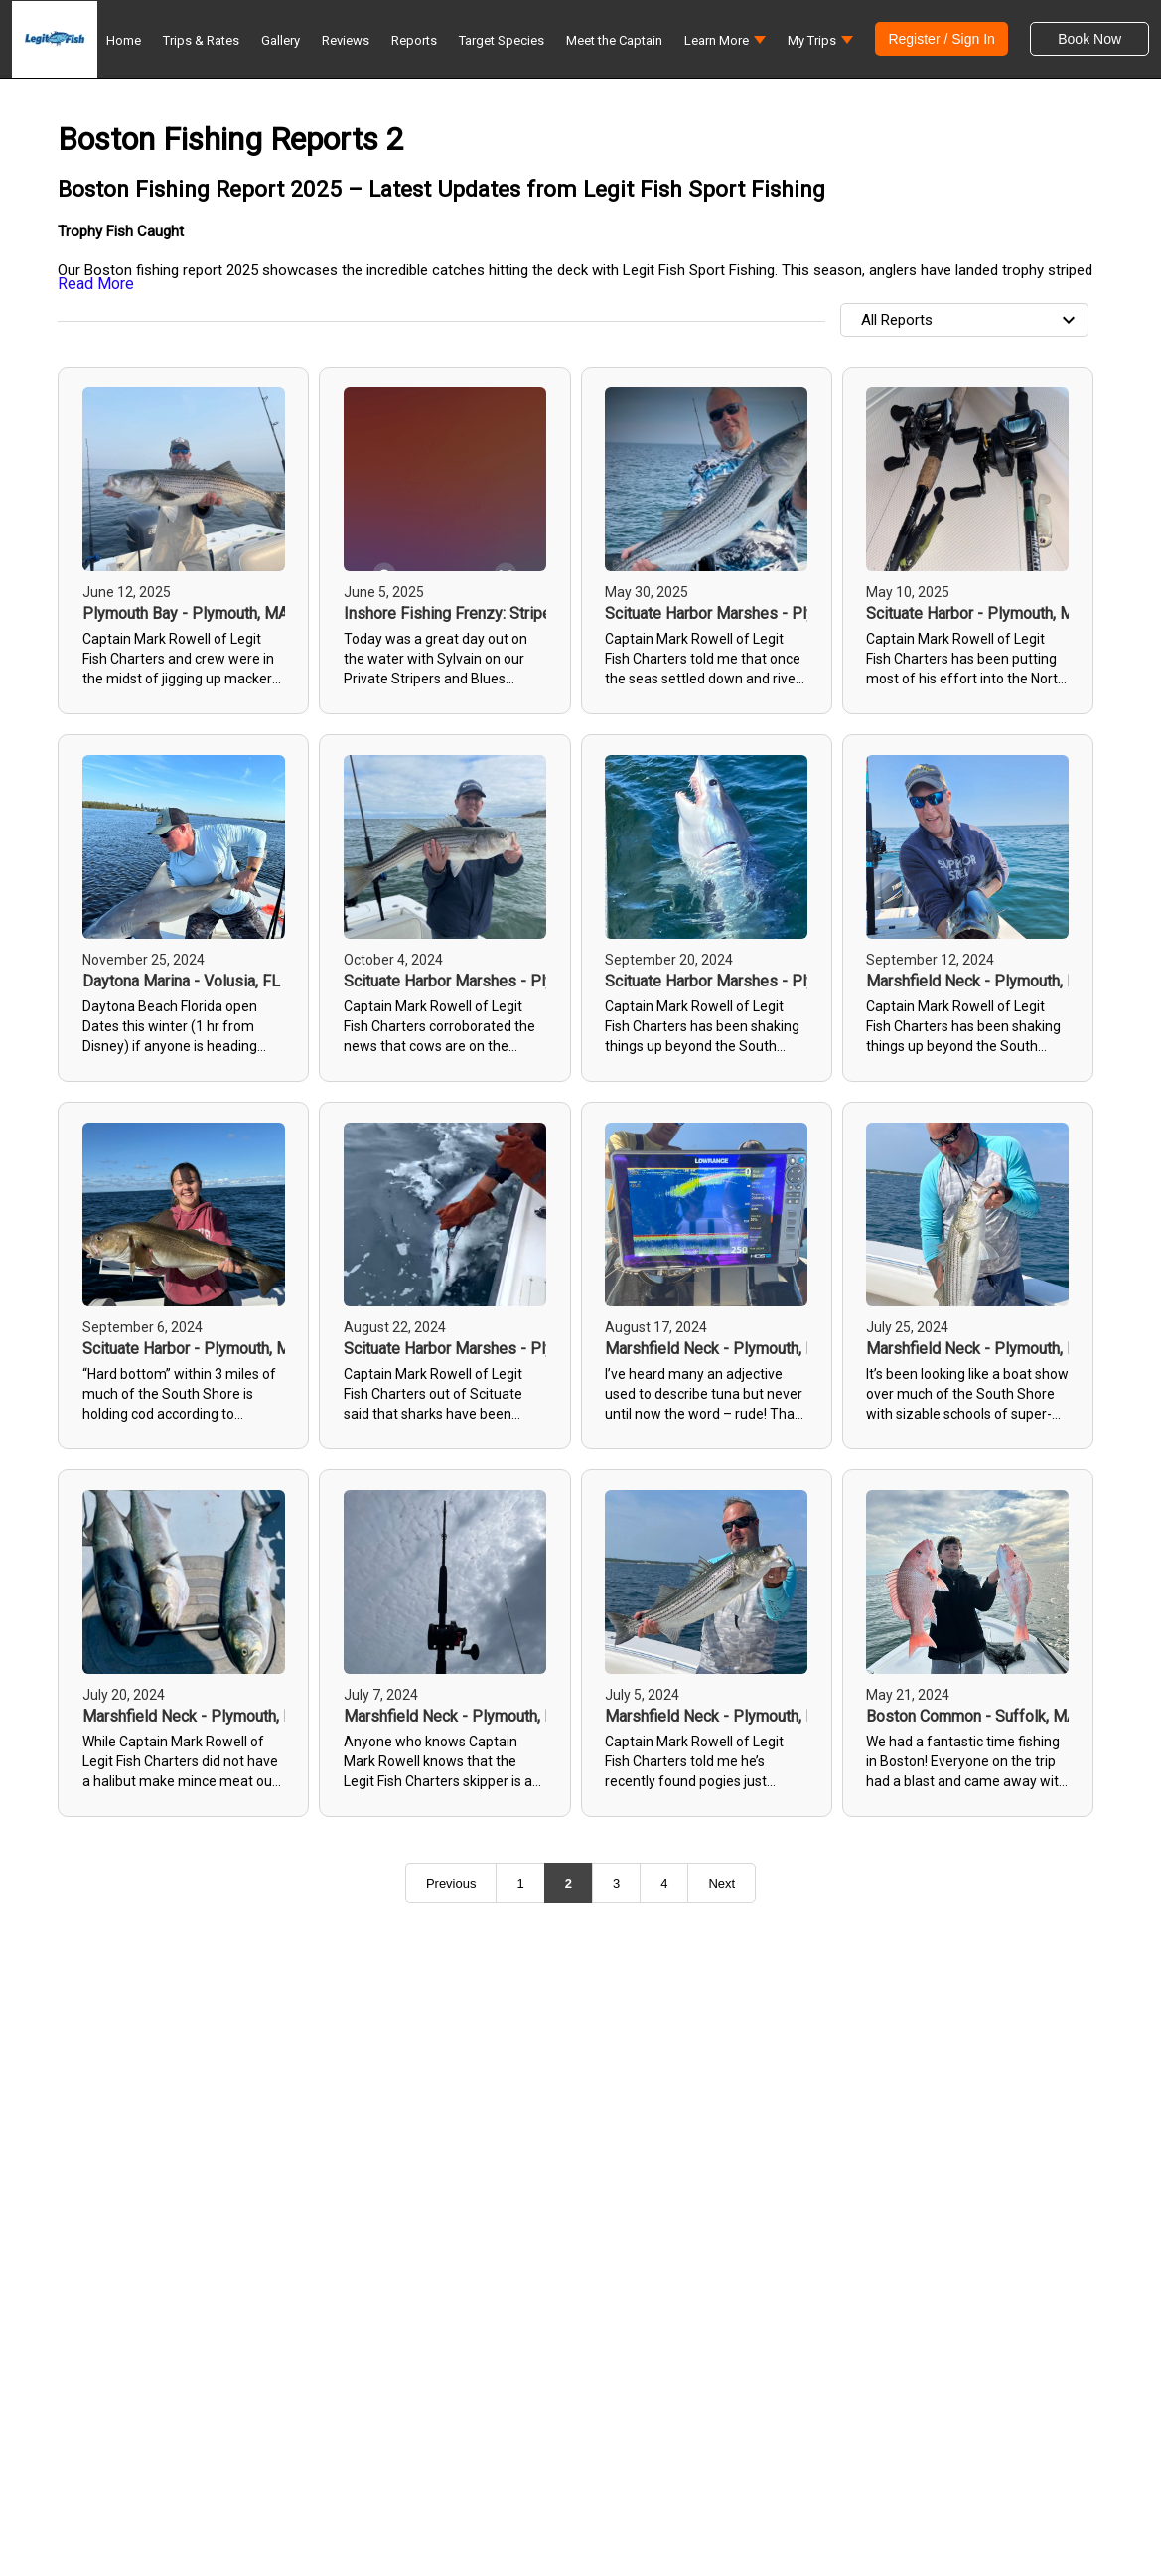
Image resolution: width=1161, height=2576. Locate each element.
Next (721, 1883)
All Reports (971, 320)
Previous (451, 1883)
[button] (725, 45)
